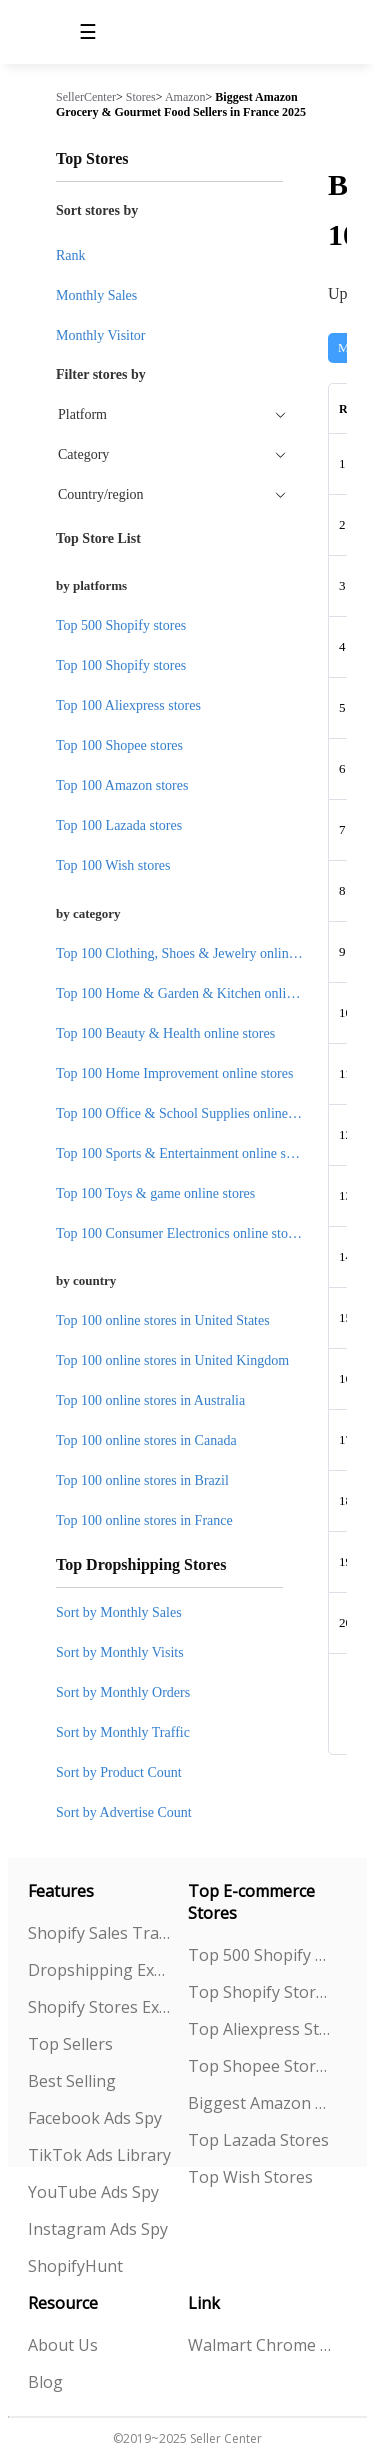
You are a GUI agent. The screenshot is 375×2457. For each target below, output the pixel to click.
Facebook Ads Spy (95, 2118)
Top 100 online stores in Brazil (142, 1480)
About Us (63, 2345)
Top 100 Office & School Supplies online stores (190, 1113)
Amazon (185, 97)
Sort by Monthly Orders (123, 1692)
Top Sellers (70, 2044)
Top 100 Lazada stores (119, 825)
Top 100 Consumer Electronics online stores (180, 1233)
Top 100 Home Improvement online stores (174, 1073)
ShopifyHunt (75, 2266)
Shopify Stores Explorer (100, 2007)
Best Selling (72, 2081)
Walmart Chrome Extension (260, 2345)
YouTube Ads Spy (93, 2192)
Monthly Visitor (101, 335)
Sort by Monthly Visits (120, 1652)
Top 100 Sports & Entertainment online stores (184, 1153)
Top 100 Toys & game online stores (155, 1193)
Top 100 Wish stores (113, 865)
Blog (45, 2382)
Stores (141, 97)
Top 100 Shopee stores (119, 745)
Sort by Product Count (119, 1772)
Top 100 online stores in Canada (146, 1440)
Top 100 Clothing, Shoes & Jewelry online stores (193, 953)
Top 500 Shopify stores (121, 625)
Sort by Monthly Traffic (123, 1732)
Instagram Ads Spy (98, 2229)
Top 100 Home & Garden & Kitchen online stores (196, 993)
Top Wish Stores (250, 2177)
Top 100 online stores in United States (163, 1320)
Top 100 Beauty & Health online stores (165, 1033)
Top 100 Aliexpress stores (128, 705)
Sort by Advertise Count (124, 1812)
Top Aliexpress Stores (260, 2029)
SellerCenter (86, 97)
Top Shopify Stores (260, 1992)
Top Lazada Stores (258, 2140)
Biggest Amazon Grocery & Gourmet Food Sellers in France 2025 (181, 104)
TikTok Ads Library (99, 2155)
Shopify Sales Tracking (100, 1933)
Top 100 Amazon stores (122, 785)
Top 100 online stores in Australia (150, 1400)
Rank (71, 255)
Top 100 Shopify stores (121, 665)
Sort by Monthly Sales (119, 1612)
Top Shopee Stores (260, 2066)
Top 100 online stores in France (144, 1520)
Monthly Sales (96, 295)
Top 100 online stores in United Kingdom (172, 1360)
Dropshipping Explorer (100, 1970)
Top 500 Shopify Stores (260, 1955)
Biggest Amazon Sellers (260, 2103)
